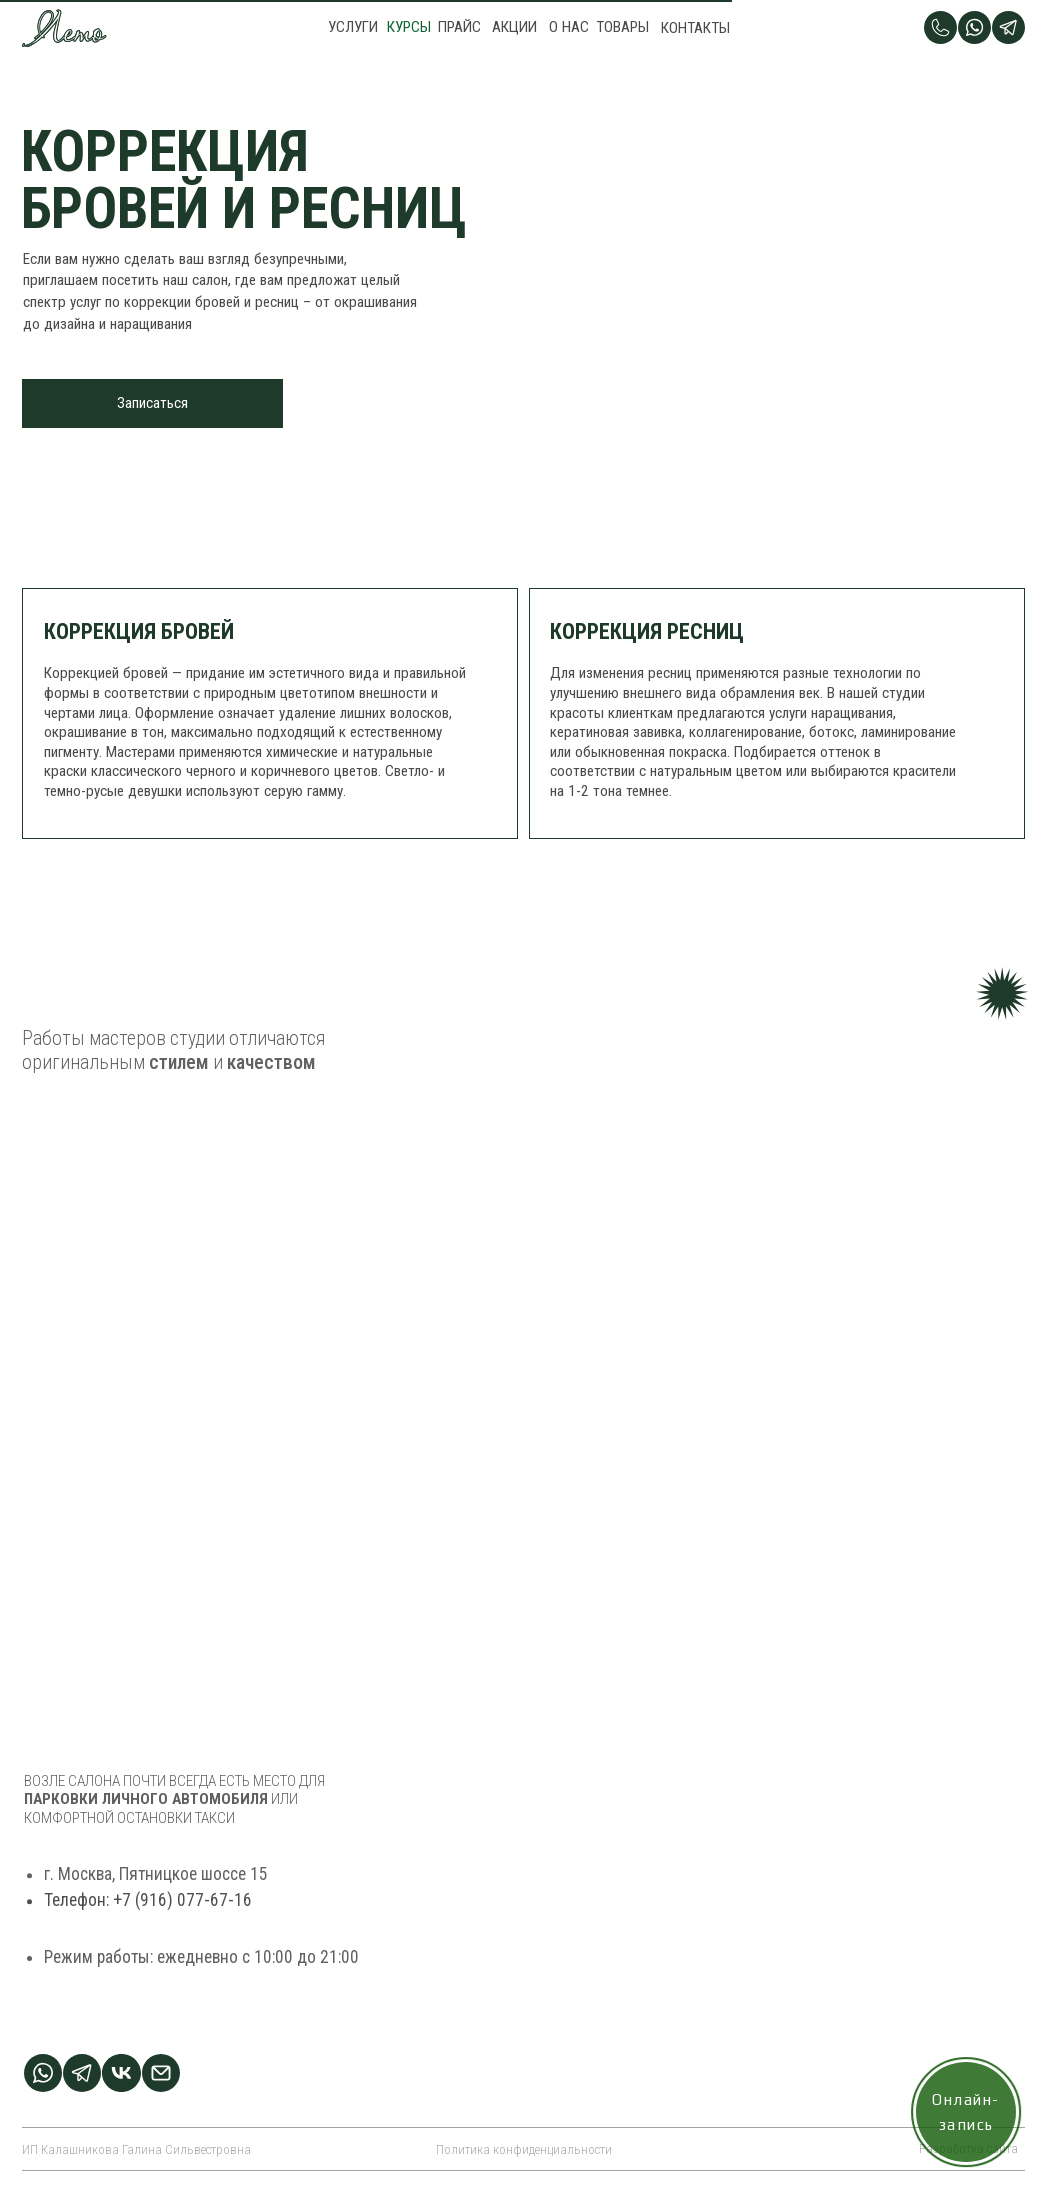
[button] (153, 403)
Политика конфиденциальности (524, 2149)
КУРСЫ (409, 27)
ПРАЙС (459, 27)
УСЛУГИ (353, 27)
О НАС (569, 27)
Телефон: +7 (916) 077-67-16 (148, 1916)
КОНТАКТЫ (695, 28)
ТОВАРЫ (622, 27)
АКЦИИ (514, 27)
